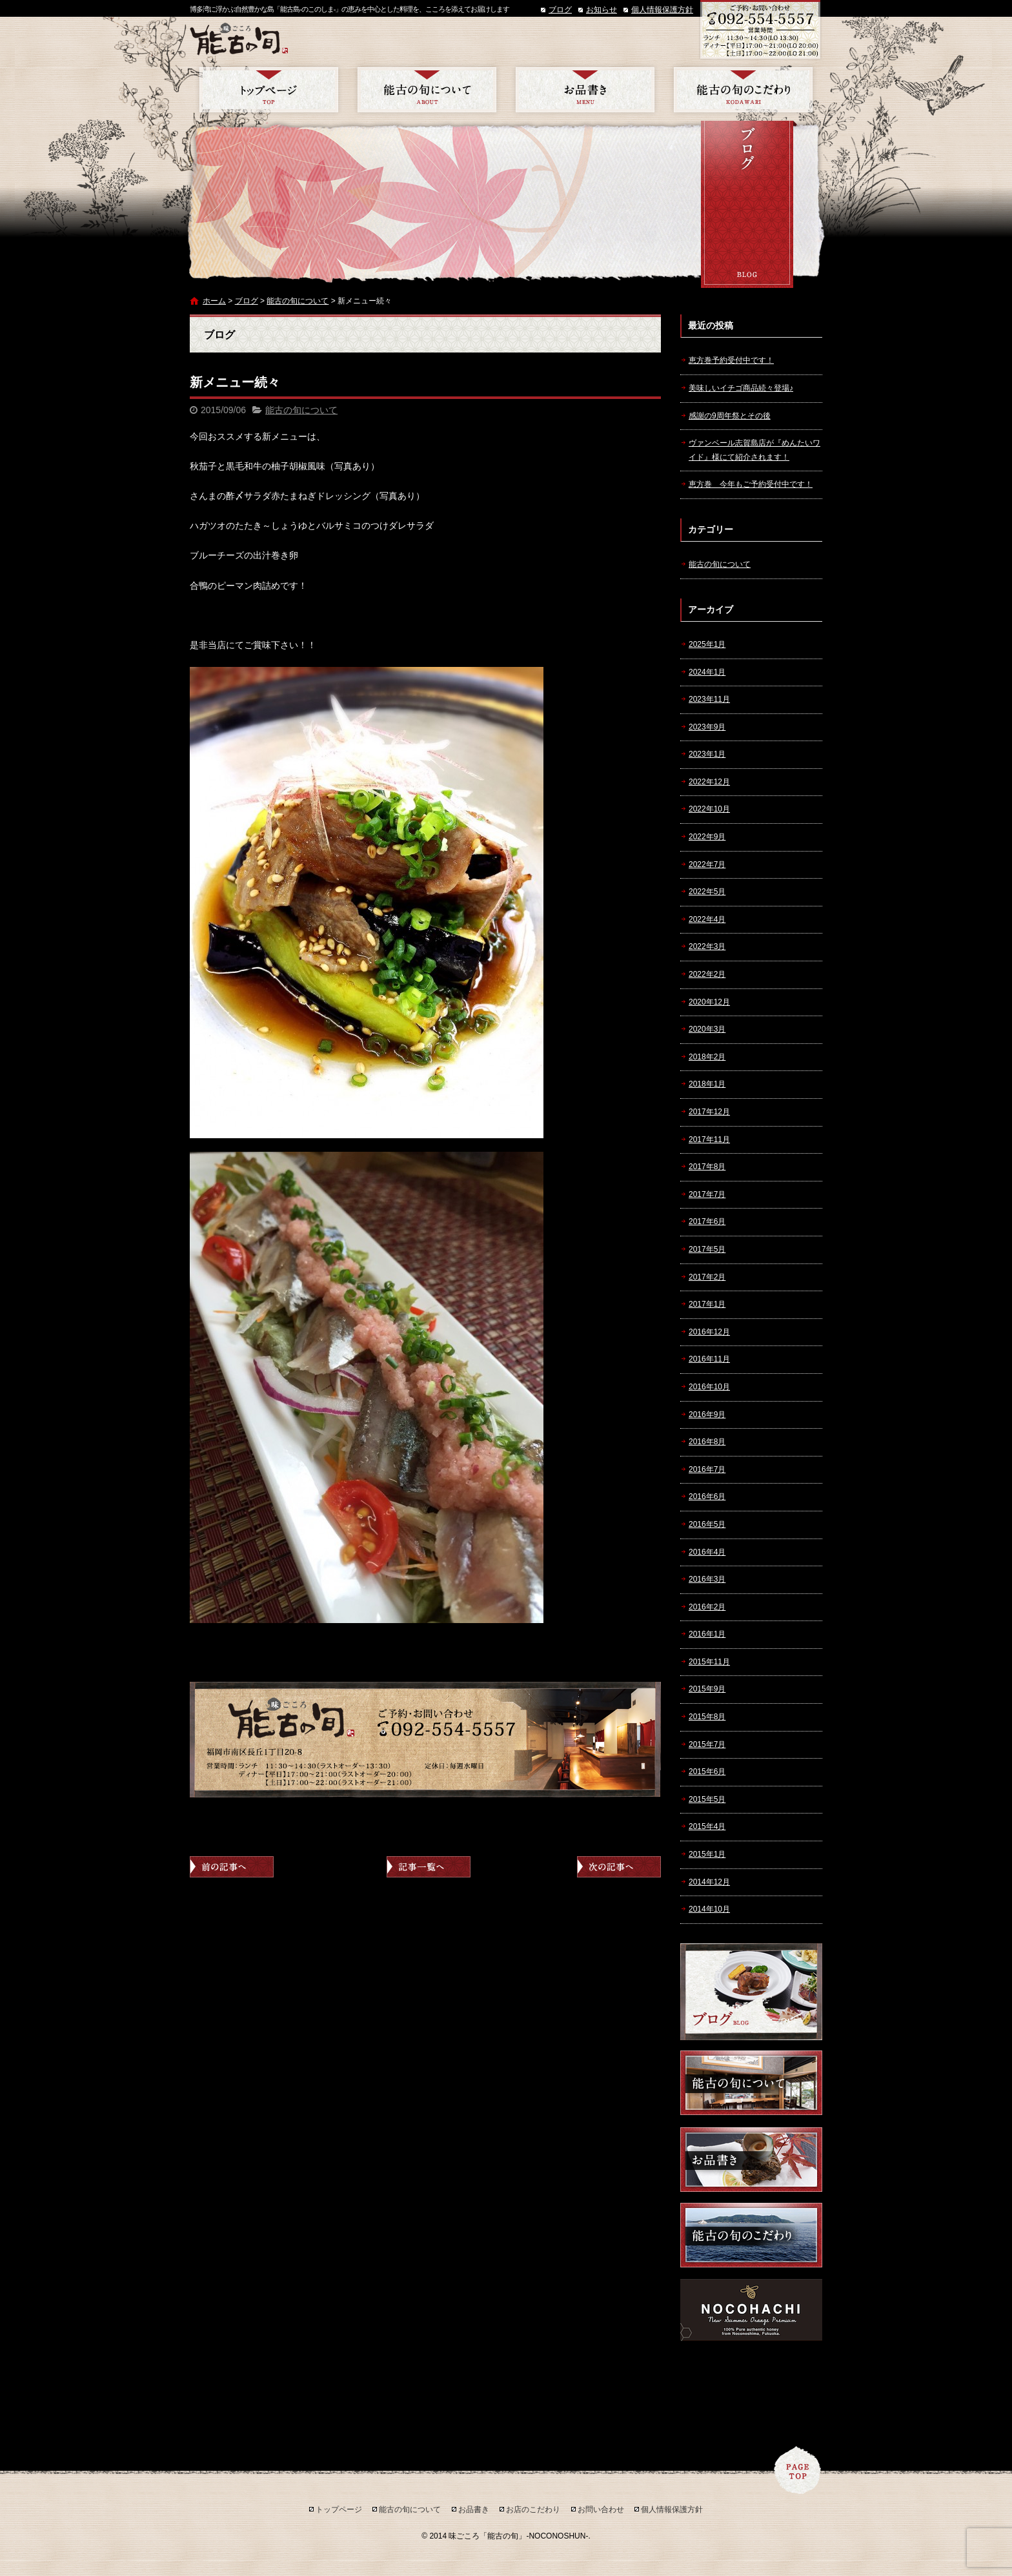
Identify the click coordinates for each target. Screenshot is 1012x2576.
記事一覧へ (429, 1866)
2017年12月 (709, 1111)
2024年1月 (707, 672)
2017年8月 (707, 1166)
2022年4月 (707, 919)
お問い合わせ (601, 2509)
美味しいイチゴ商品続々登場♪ (741, 388)
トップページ (269, 90)
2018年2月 (707, 1056)
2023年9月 (707, 726)
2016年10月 (709, 1386)
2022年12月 (709, 781)
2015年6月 (707, 1771)
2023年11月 (709, 699)
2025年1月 (707, 644)
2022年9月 (707, 836)
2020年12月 (709, 1002)
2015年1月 (707, 1854)
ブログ (560, 9)
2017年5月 (707, 1249)
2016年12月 (709, 1331)
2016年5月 (707, 1524)
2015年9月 (707, 1688)
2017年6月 (707, 1221)
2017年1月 (707, 1304)
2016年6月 (707, 1496)
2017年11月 (709, 1139)
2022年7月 (707, 864)
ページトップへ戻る (797, 2470)
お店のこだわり (743, 90)
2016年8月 (707, 1441)
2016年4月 (707, 1552)
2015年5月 (707, 1799)
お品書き (585, 90)
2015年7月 (707, 1744)
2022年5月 (707, 891)
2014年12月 (709, 1881)
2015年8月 (707, 1716)
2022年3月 (707, 946)
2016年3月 (707, 1579)
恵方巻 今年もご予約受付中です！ (751, 484)
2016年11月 (709, 1359)
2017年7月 (707, 1194)
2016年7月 (707, 1469)
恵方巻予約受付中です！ (731, 360)
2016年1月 (707, 1634)
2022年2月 (707, 974)
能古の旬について (427, 90)
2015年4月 (707, 1826)
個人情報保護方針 (662, 9)
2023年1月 (707, 754)
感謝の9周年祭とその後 (730, 415)
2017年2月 (707, 1277)
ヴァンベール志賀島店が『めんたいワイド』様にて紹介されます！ (754, 450)
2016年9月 (707, 1414)
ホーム (214, 300)
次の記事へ (619, 1866)
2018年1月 (707, 1084)
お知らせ (601, 9)
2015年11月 (709, 1661)
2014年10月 (709, 1909)
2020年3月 (707, 1029)
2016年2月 (707, 1606)
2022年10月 (709, 808)
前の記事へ (232, 1866)
